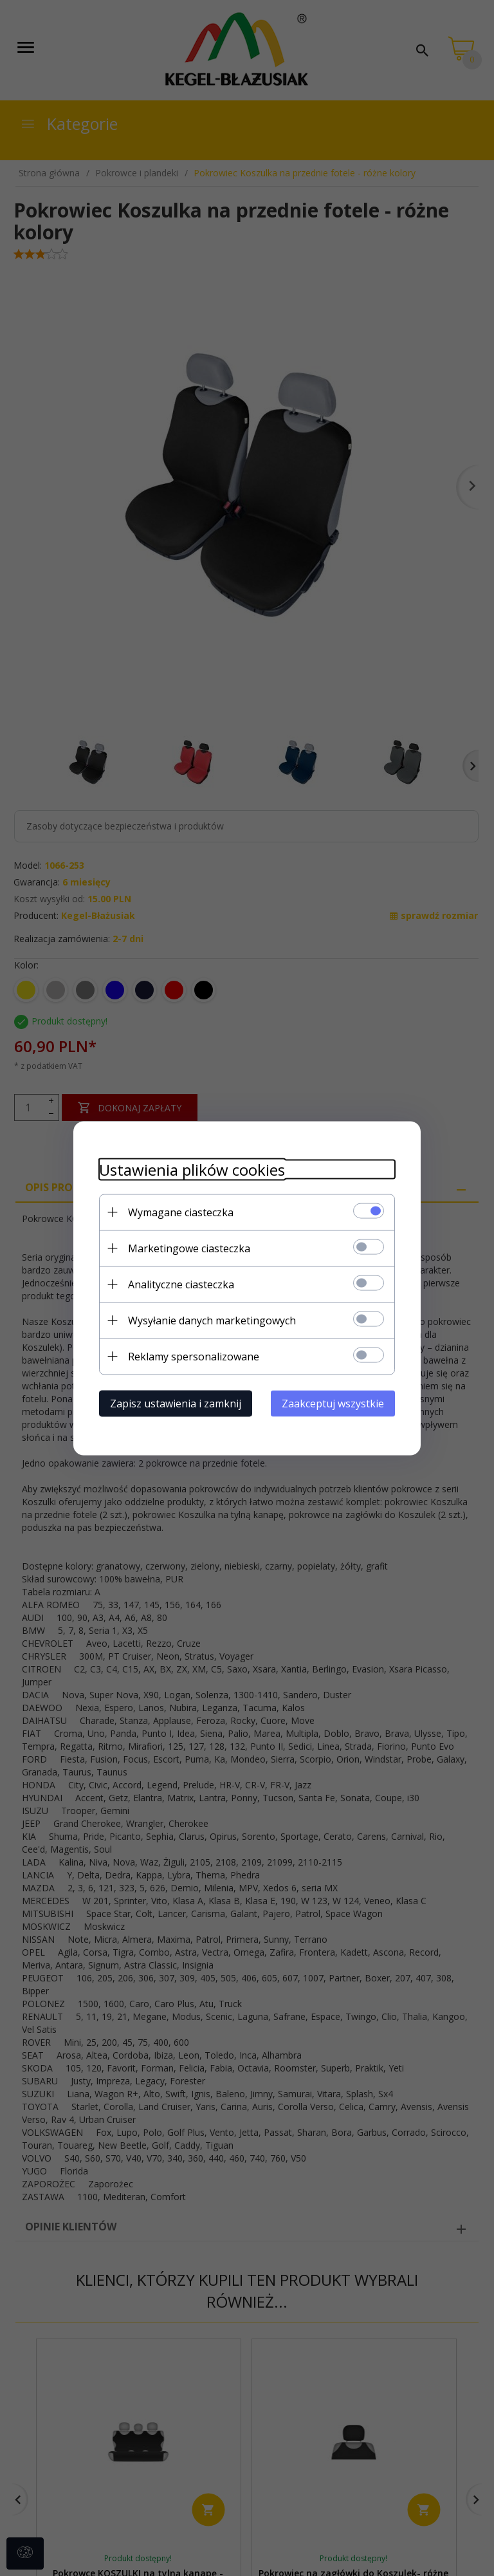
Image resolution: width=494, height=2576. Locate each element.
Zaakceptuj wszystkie (333, 1403)
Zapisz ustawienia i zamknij (175, 1403)
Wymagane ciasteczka (180, 1212)
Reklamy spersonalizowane (193, 1356)
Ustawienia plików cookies (192, 1169)
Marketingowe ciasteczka (189, 1248)
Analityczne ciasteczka (181, 1284)
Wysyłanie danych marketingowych (212, 1320)
